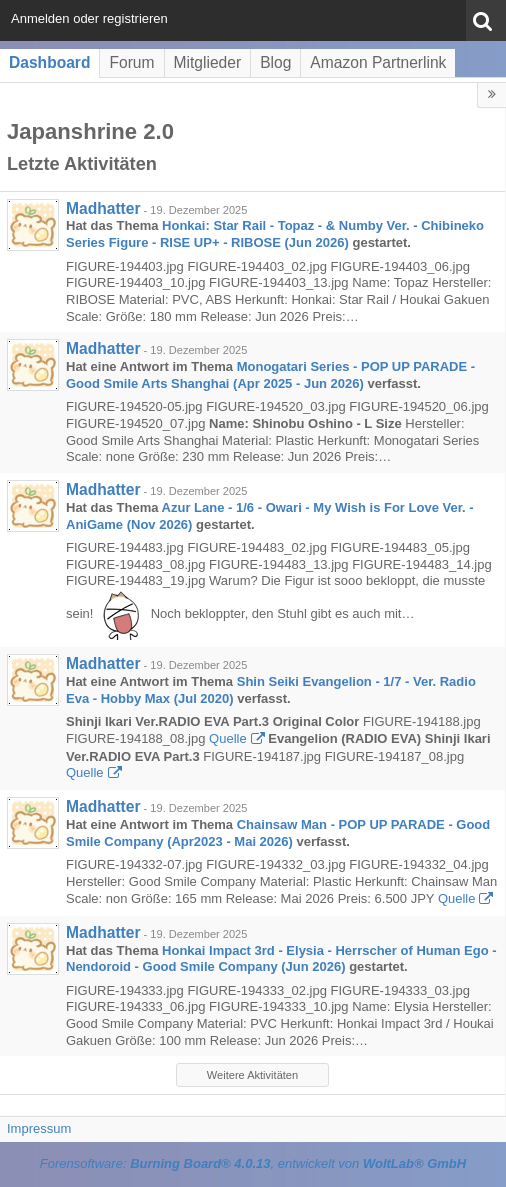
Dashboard (49, 62)
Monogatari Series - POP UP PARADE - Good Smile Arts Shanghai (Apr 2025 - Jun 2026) (270, 375)
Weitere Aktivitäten (252, 1075)
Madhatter (103, 208)
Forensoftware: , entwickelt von (253, 1163)
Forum (131, 62)
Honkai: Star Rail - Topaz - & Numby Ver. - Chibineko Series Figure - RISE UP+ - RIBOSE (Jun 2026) (275, 234)
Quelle (228, 738)
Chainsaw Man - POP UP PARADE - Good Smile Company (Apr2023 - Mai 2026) (278, 833)
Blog (275, 62)
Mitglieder (208, 62)
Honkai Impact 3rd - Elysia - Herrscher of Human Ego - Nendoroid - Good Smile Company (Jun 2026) (281, 959)
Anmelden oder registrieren (89, 18)
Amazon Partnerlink (378, 62)
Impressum (39, 1128)
